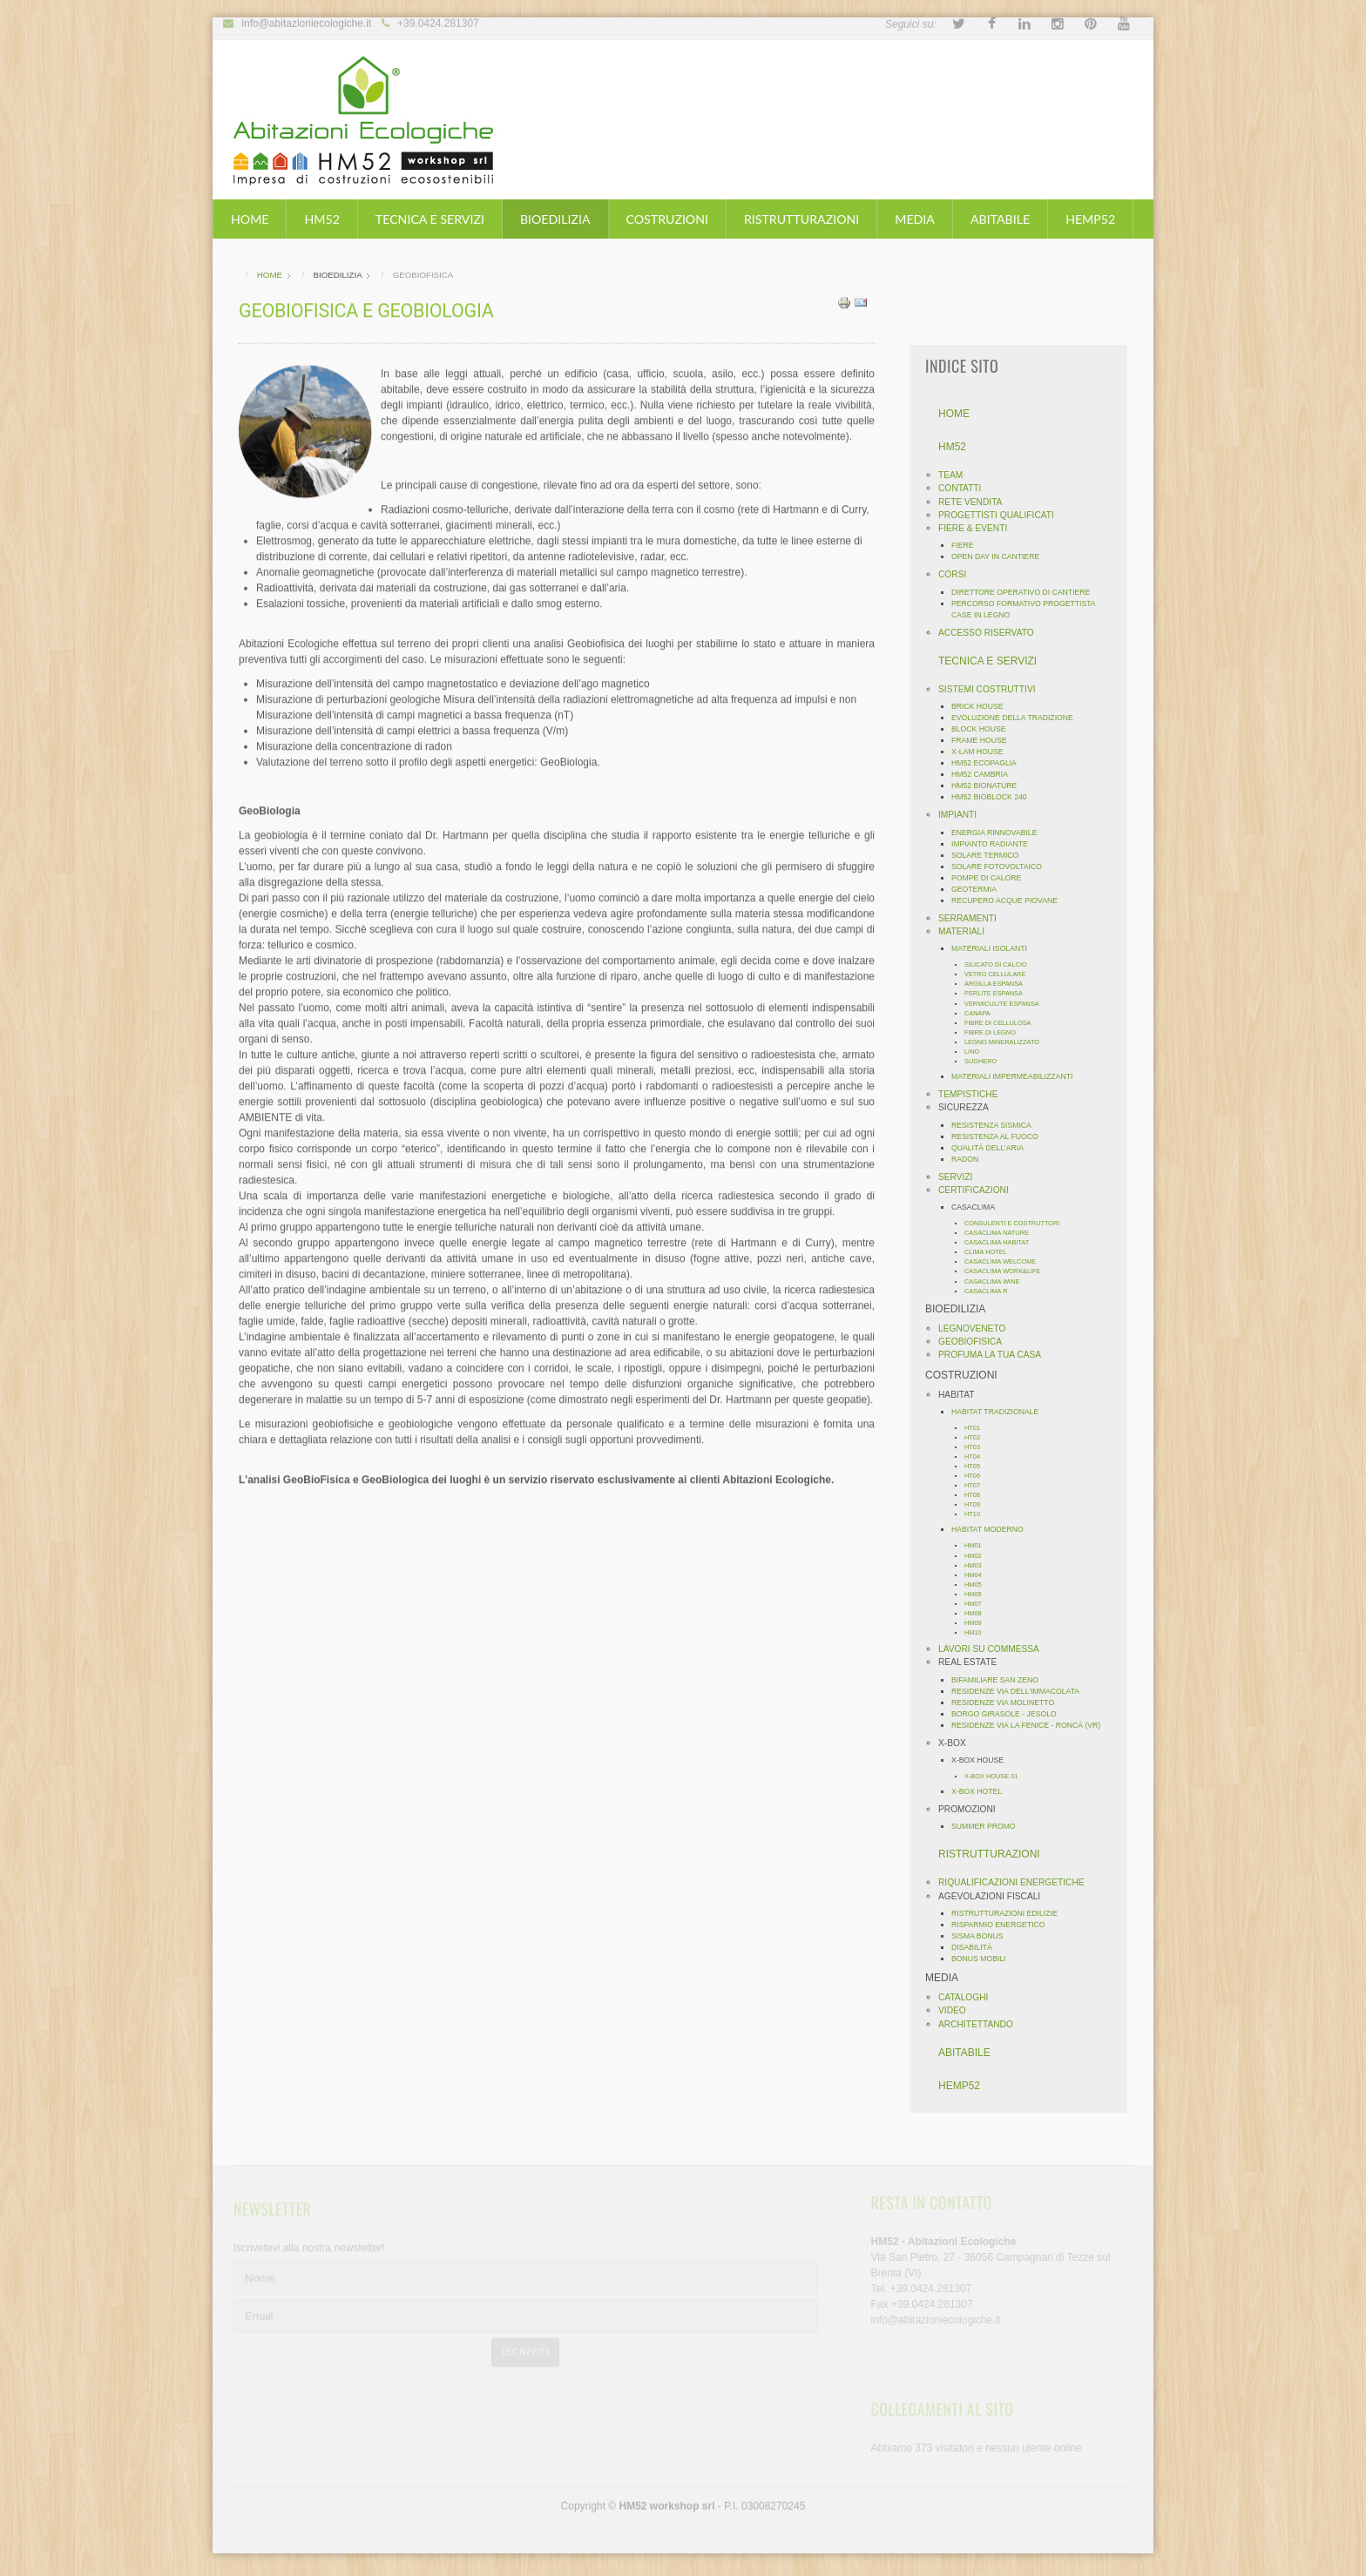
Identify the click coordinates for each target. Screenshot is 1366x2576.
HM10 (978, 1632)
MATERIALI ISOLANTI (994, 948)
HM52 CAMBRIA (985, 774)
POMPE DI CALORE (991, 877)
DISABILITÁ (977, 1947)
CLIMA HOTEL (991, 1252)
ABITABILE (1000, 219)
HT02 (977, 1437)
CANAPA (983, 1013)
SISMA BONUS (983, 1936)
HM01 (978, 1545)
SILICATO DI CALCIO (1001, 964)
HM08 (978, 1613)
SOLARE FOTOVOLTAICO (1002, 866)
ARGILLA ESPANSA (999, 984)
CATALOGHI (968, 1997)
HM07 (978, 1604)
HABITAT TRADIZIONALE (1000, 1411)
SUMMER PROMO (989, 1826)
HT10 (977, 1514)
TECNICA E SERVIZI (429, 219)
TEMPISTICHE (973, 1094)
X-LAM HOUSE (983, 751)
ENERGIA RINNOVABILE (999, 832)
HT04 (977, 1456)
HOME (249, 219)
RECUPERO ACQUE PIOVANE (1010, 900)
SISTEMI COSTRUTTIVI (992, 689)
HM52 (321, 219)
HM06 (978, 1594)
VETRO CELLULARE (1000, 974)
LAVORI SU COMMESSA (994, 1649)
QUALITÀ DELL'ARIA (993, 1147)
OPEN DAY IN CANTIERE (1001, 556)
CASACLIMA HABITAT (1002, 1242)
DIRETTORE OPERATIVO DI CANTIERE (1026, 592)
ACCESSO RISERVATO (991, 632)
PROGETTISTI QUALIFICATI (1001, 515)
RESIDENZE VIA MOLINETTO (1008, 1702)
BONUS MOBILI (984, 1958)
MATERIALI (966, 931)
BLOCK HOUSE (984, 729)
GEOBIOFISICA (975, 1341)
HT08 (977, 1495)
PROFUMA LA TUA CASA (994, 1354)
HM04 (978, 1575)
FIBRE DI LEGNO (995, 1032)
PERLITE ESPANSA (999, 993)
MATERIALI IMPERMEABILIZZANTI (1017, 1076)
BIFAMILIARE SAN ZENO (1000, 1680)
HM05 (978, 1584)
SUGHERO (986, 1061)
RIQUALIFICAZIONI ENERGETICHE (1016, 1882)
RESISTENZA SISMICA (997, 1125)
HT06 (977, 1476)
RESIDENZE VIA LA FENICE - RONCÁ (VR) (1031, 1725)
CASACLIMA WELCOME (1005, 1261)
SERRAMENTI (972, 918)
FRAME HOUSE (984, 740)
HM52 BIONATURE (989, 785)
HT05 (977, 1466)
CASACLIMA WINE (997, 1281)
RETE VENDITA (975, 502)
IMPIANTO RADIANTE (995, 844)
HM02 (978, 1556)
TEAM (955, 475)
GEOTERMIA (979, 889)
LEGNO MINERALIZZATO (1007, 1042)
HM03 (978, 1565)
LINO (977, 1051)
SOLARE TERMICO (990, 855)
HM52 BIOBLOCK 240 (994, 796)
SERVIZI (960, 1177)
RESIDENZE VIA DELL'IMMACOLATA (1021, 1691)
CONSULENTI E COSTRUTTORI (1017, 1223)
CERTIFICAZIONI (978, 1190)
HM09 (978, 1623)
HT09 (977, 1504)
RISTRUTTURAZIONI (801, 219)
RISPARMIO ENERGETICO (1004, 1924)
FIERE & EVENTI (977, 528)
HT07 (977, 1485)
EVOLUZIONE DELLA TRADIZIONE (1018, 717)
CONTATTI (964, 488)
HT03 (977, 1447)
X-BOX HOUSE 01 (996, 1776)
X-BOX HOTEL (982, 1791)
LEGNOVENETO (977, 1328)
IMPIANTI (962, 814)
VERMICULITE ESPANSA (1007, 1004)
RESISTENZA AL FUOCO (1000, 1136)
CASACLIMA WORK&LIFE (1008, 1271)
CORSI (957, 574)
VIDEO (957, 2010)
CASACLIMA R (991, 1291)
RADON (970, 1159)
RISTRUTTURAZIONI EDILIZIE (1010, 1913)
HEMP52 (1090, 219)
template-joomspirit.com (1359, 2488)
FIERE (968, 545)
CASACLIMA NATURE (1002, 1233)
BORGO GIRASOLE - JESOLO (1009, 1713)
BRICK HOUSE (983, 706)
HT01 (977, 1428)
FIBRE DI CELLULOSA (1003, 1023)
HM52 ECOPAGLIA (989, 763)
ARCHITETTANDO (980, 2024)
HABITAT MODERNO (993, 1529)
